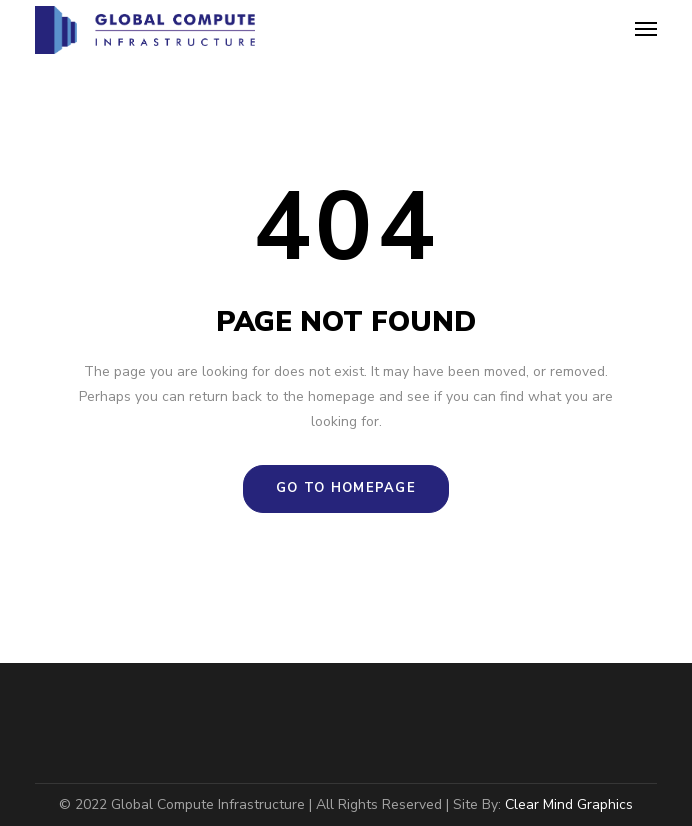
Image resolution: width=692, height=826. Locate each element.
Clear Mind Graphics (569, 804)
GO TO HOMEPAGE (346, 488)
